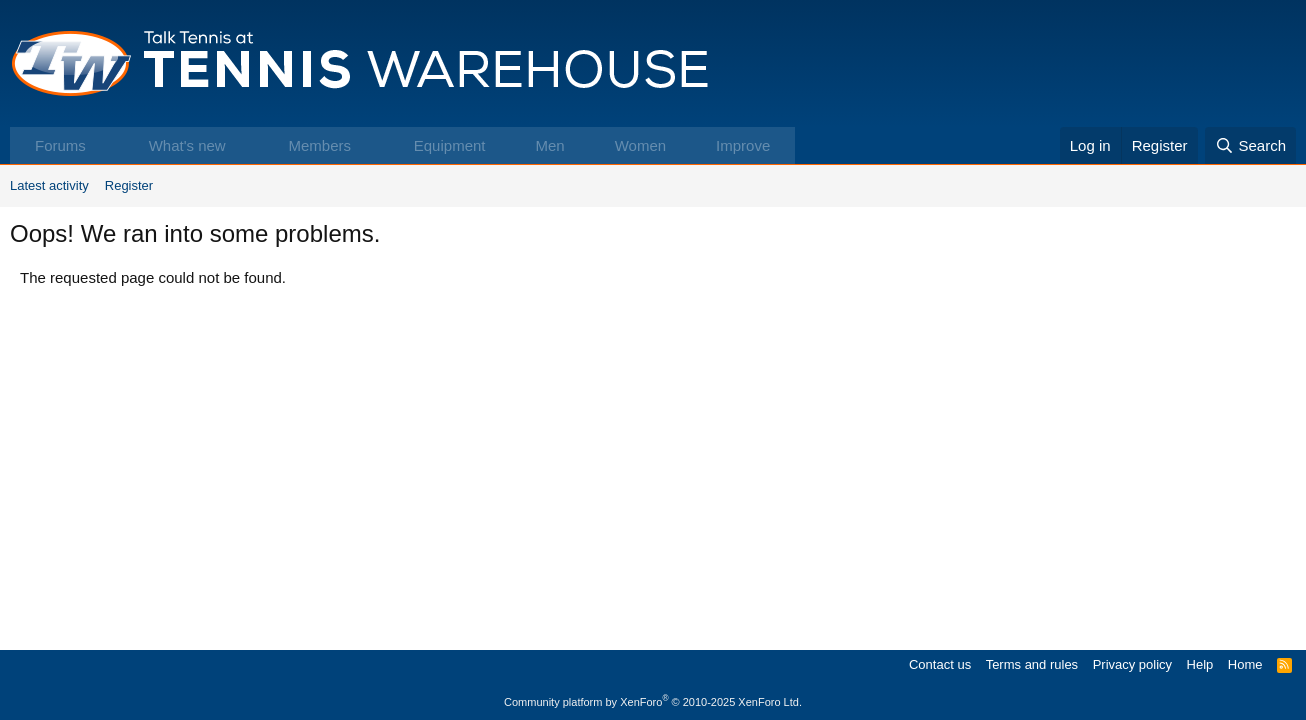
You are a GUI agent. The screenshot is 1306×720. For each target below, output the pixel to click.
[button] (106, 145)
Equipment (450, 145)
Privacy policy (1132, 664)
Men (549, 145)
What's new (187, 145)
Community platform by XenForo (653, 702)
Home (1245, 664)
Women (640, 145)
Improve (743, 145)
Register (129, 185)
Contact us (940, 664)
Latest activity (49, 185)
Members (319, 145)
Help (1200, 664)
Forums (60, 145)
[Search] (1250, 145)
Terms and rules (1032, 664)
